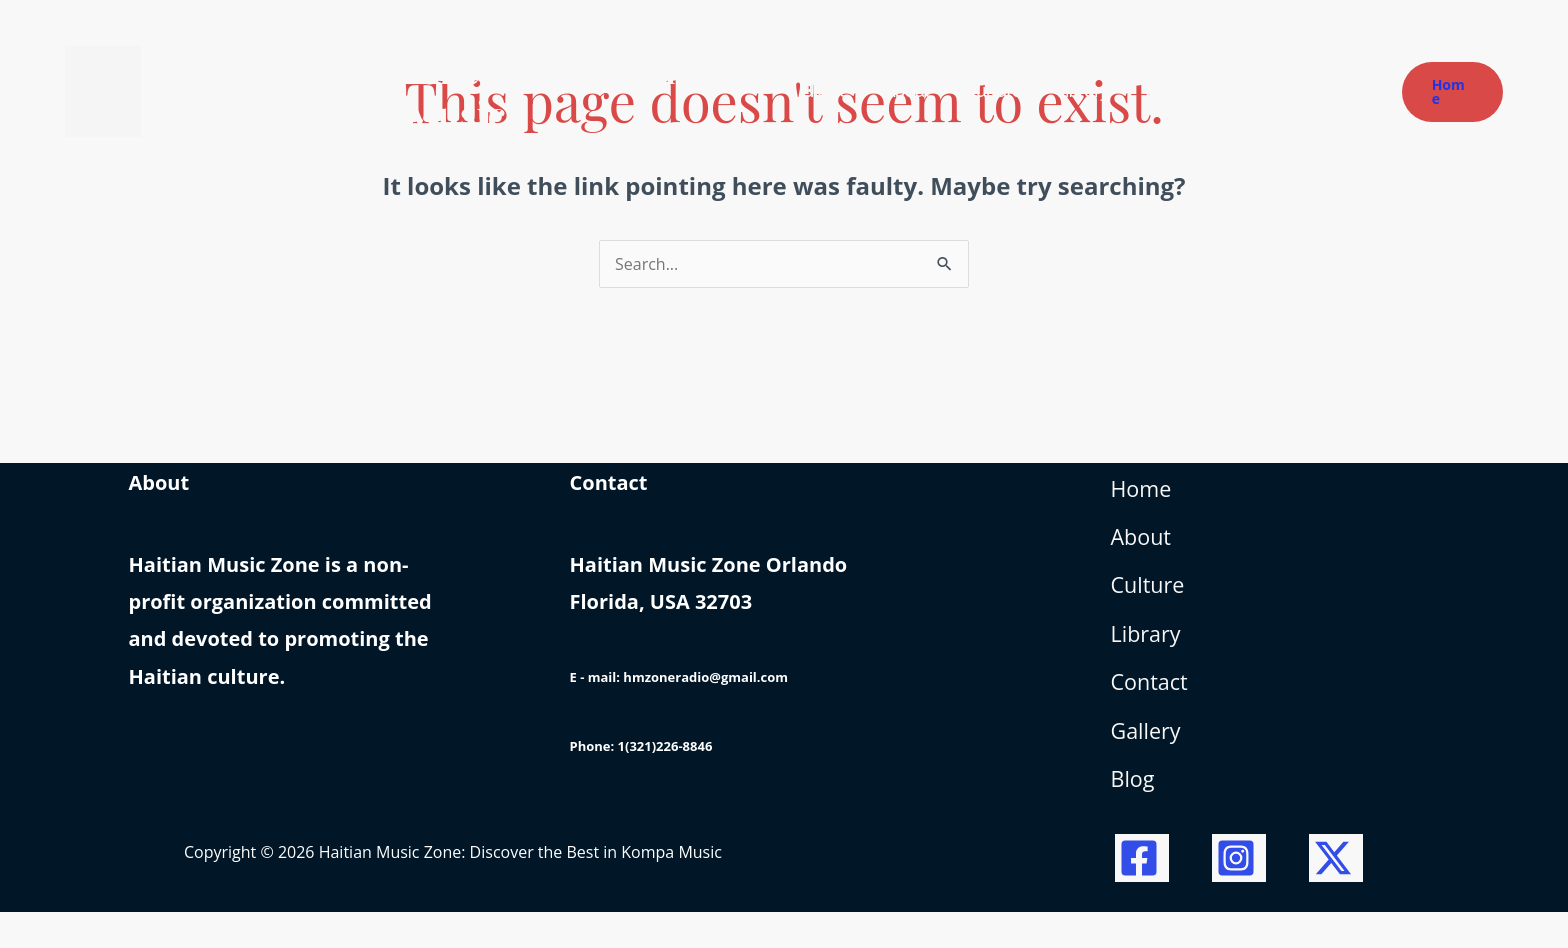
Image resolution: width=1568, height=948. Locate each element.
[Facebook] (1142, 894)
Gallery (1150, 761)
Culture (1152, 600)
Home (1145, 493)
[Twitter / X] (1336, 894)
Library (1150, 654)
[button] (1452, 92)
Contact (1154, 707)
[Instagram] (1239, 894)
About (1145, 547)
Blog (1135, 815)
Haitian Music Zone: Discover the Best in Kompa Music (431, 90)
